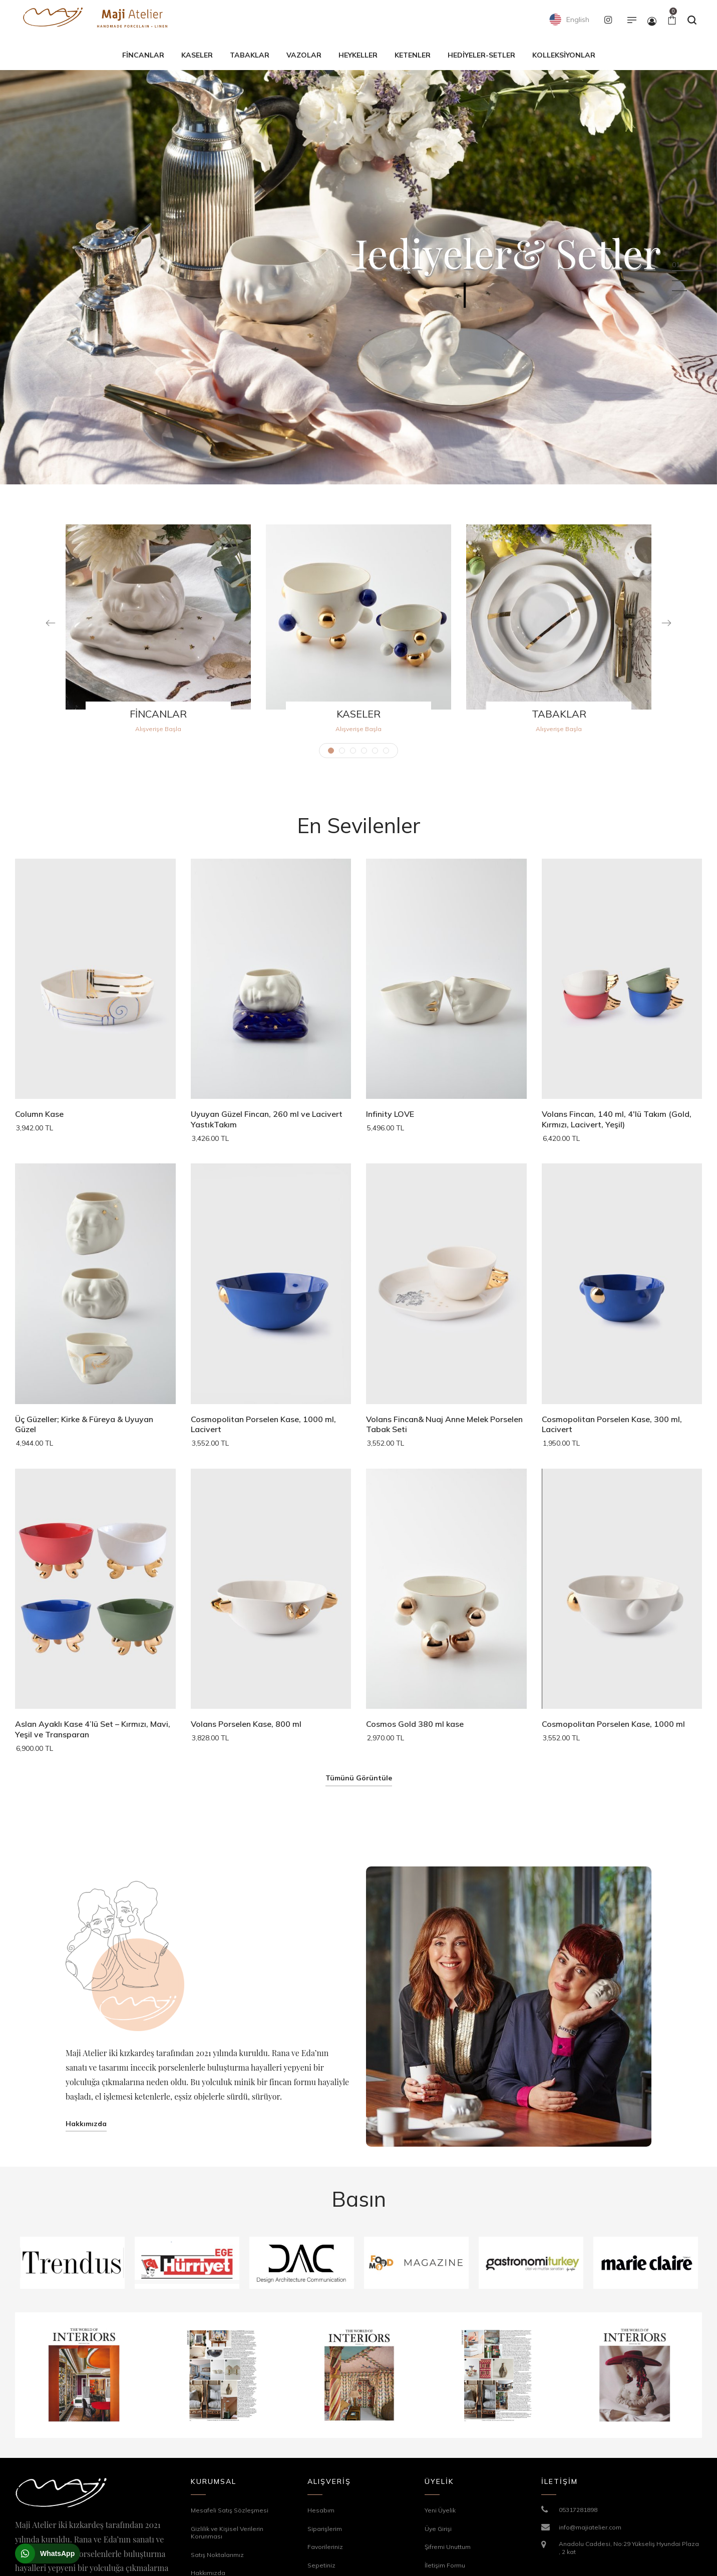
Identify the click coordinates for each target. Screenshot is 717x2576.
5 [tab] (375, 751)
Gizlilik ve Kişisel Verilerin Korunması (227, 2532)
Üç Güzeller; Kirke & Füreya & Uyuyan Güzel (84, 1424)
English (569, 20)
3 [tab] (353, 751)
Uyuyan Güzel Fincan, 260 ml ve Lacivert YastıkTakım (266, 1119)
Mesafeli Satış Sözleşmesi (229, 2510)
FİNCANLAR (158, 714)
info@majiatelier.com (590, 2527)
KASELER (358, 714)
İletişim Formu (445, 2565)
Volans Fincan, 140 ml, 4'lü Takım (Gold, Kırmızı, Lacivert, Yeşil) (616, 1119)
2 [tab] (342, 751)
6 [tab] (386, 751)
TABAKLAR (559, 714)
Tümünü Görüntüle (358, 1777)
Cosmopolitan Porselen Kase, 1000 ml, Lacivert (263, 1424)
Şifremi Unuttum (448, 2546)
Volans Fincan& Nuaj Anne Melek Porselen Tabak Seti (444, 1424)
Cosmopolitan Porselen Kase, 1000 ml (613, 1724)
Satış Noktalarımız (217, 2554)
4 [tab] (364, 751)
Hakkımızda (86, 2123)
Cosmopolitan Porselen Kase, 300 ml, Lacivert (612, 1424)
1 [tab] (331, 751)
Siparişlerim (324, 2528)
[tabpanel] (158, 633)
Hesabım (320, 2510)
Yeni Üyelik (440, 2510)
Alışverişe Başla (158, 729)
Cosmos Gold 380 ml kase (415, 1724)
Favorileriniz (325, 2546)
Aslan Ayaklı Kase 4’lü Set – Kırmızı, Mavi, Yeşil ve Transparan (92, 1729)
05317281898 (578, 2509)
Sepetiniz (321, 2565)
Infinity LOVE (390, 1114)
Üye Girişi (438, 2528)
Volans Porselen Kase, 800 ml (246, 1724)
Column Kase (39, 1114)
